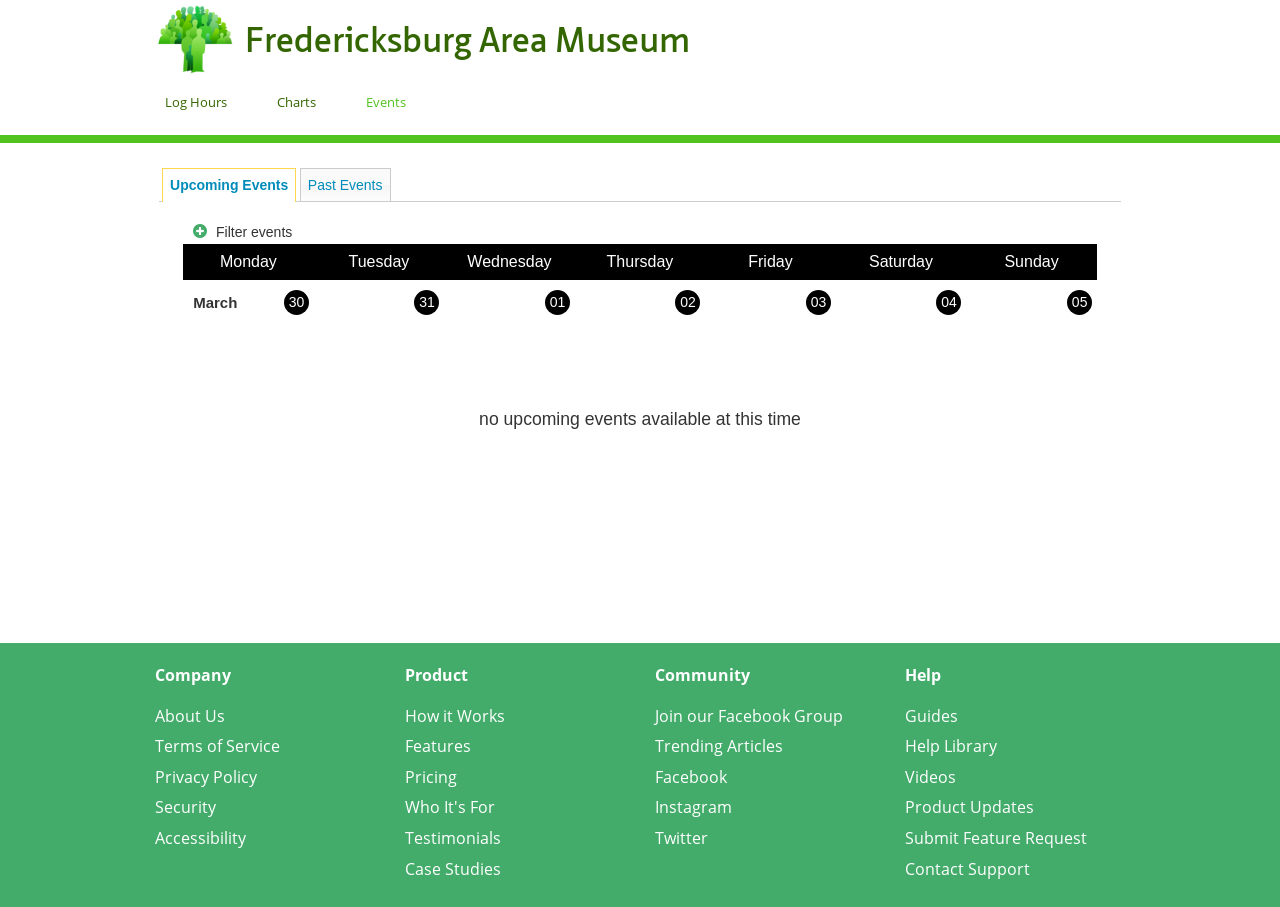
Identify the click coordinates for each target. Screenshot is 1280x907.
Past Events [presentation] (345, 185)
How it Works (455, 716)
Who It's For (450, 807)
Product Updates (969, 807)
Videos (930, 777)
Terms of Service (217, 746)
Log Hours (196, 102)
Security (185, 807)
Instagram (693, 807)
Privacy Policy (206, 777)
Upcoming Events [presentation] (229, 185)
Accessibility (200, 838)
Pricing (431, 777)
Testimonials (453, 838)
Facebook (691, 777)
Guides (931, 716)
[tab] (229, 185)
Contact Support (967, 869)
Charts (296, 102)
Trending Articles (719, 746)
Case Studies (453, 869)
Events (386, 102)
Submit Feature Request (996, 838)
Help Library (951, 746)
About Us (190, 716)
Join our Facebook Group (749, 716)
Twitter (681, 838)
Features (438, 746)
